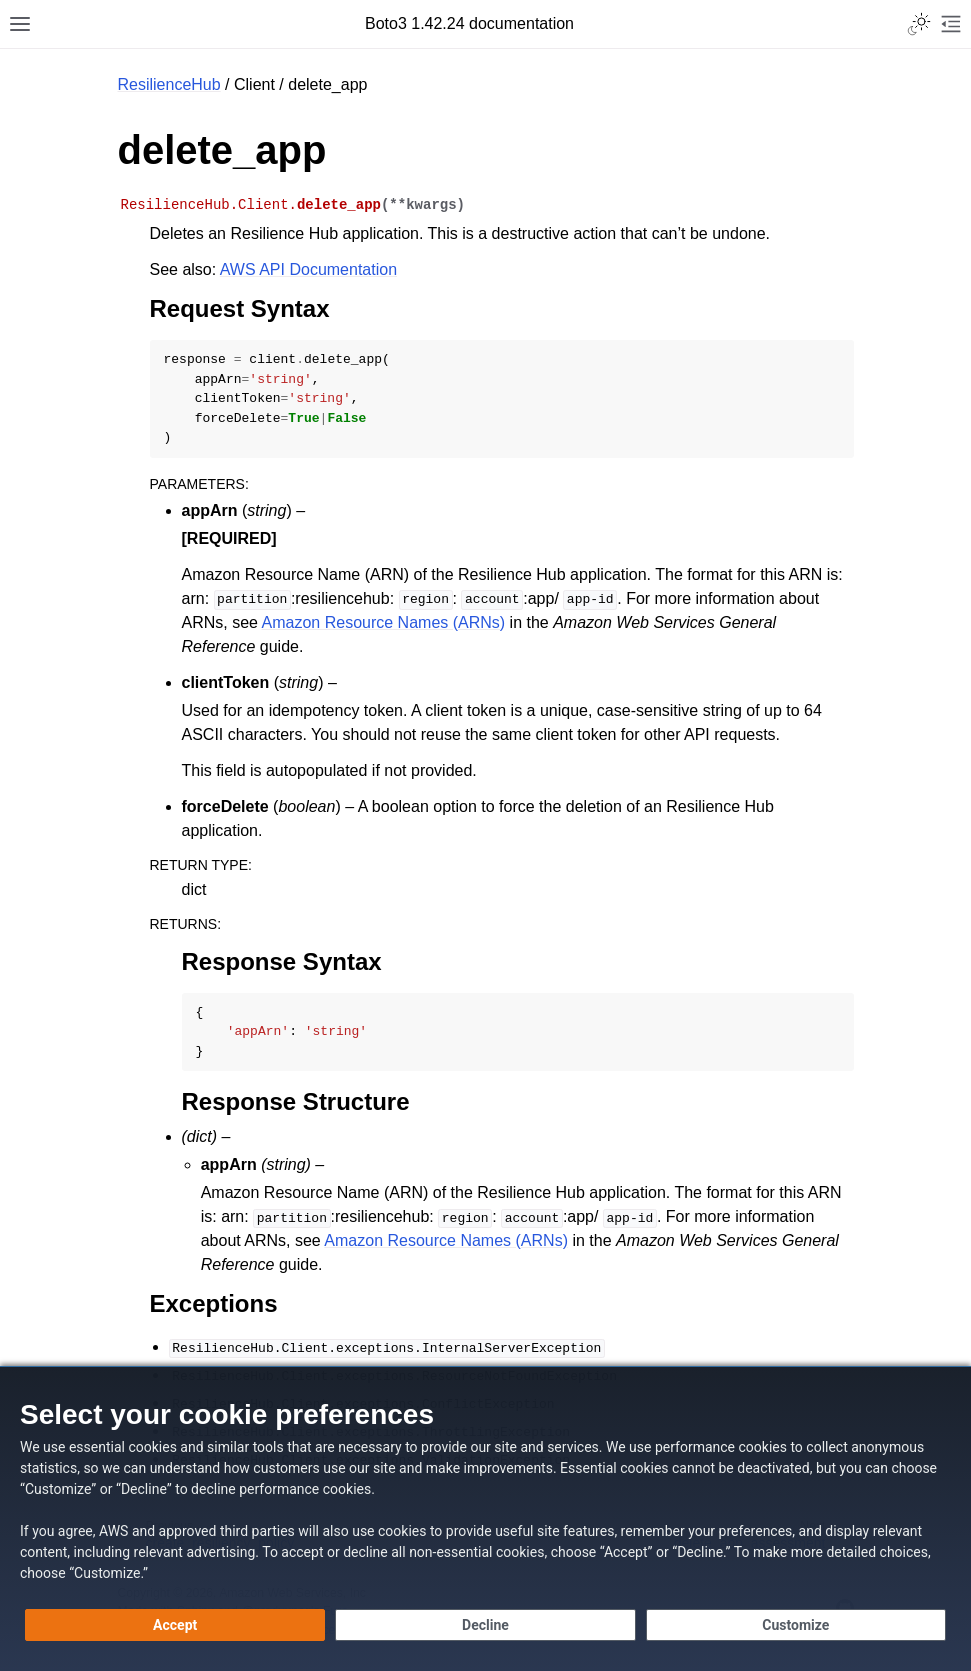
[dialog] (485, 1518)
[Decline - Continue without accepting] (485, 1625)
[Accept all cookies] (175, 1625)
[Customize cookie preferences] (796, 1625)
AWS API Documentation (308, 269)
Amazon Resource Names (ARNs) (384, 622)
